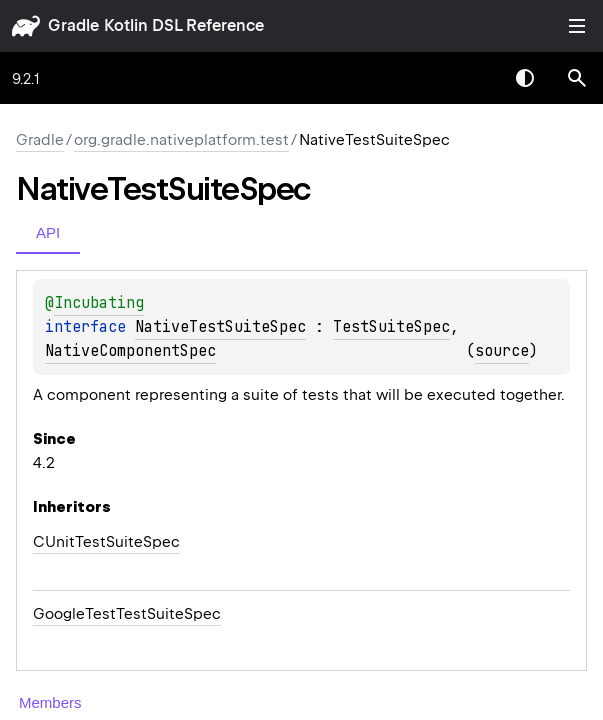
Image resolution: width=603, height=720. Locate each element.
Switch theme (525, 78)
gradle (73, 25)
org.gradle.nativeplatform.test (181, 140)
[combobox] (473, 78)
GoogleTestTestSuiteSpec (127, 614)
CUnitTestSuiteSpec (106, 542)
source (502, 351)
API (48, 232)
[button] (577, 78)
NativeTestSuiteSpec (220, 327)
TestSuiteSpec (391, 327)
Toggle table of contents (577, 26)
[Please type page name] (577, 78)
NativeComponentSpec (130, 351)
